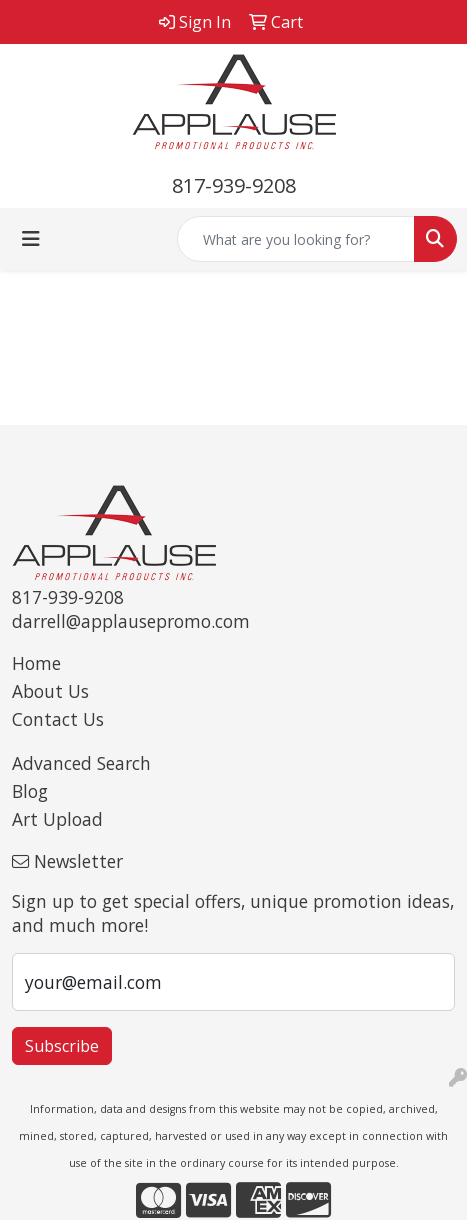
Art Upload (57, 819)
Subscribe (62, 1046)
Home (36, 663)
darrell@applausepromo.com (131, 621)
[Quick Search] (296, 239)
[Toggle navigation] (31, 239)
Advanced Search (81, 763)
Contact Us (58, 719)
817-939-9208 (234, 185)
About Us (50, 691)
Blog (30, 791)
